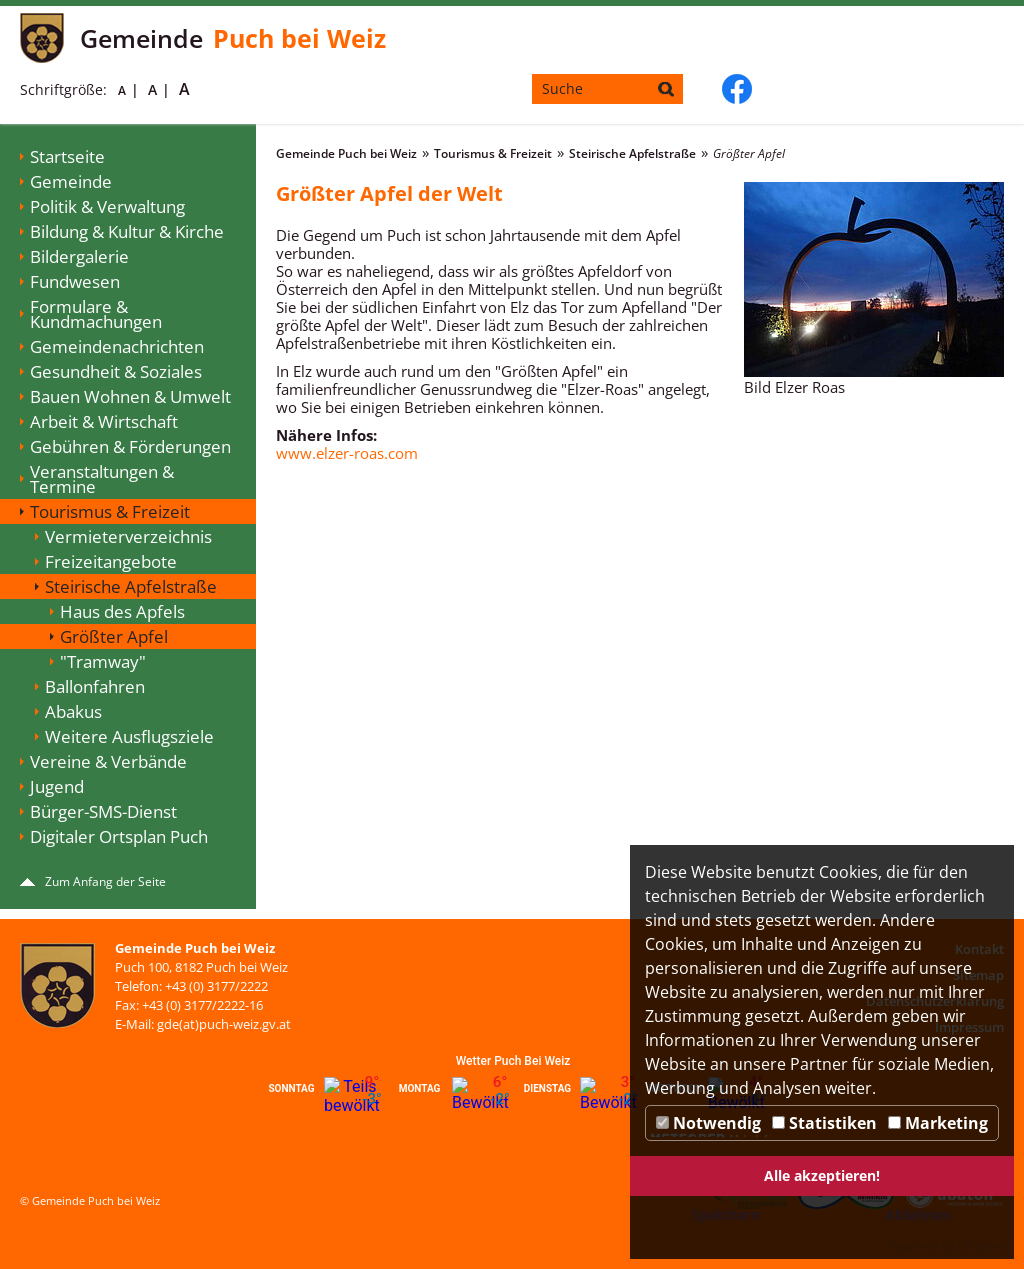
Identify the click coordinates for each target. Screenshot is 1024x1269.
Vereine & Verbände (108, 761)
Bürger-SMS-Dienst (103, 811)
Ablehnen (918, 1214)
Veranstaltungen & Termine (102, 479)
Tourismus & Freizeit (110, 511)
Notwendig (708, 1123)
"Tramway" (103, 661)
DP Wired (983, 1246)
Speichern (726, 1214)
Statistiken (824, 1123)
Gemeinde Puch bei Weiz (346, 153)
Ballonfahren (95, 686)
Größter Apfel (114, 636)
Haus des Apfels (122, 611)
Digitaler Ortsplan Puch (119, 836)
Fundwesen (75, 281)
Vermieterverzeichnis (128, 536)
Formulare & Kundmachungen (96, 314)
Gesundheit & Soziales (116, 371)
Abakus (73, 711)
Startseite (67, 156)
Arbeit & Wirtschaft (104, 421)
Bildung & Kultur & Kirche (127, 231)
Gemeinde (71, 181)
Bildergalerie (79, 256)
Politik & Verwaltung (107, 206)
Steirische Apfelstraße (131, 586)
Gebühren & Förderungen (130, 446)
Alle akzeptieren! (822, 1175)
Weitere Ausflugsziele (129, 736)
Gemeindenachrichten (117, 346)
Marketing (938, 1123)
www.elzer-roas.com (347, 453)
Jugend (57, 786)
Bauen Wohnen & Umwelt (130, 396)
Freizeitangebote (111, 561)
